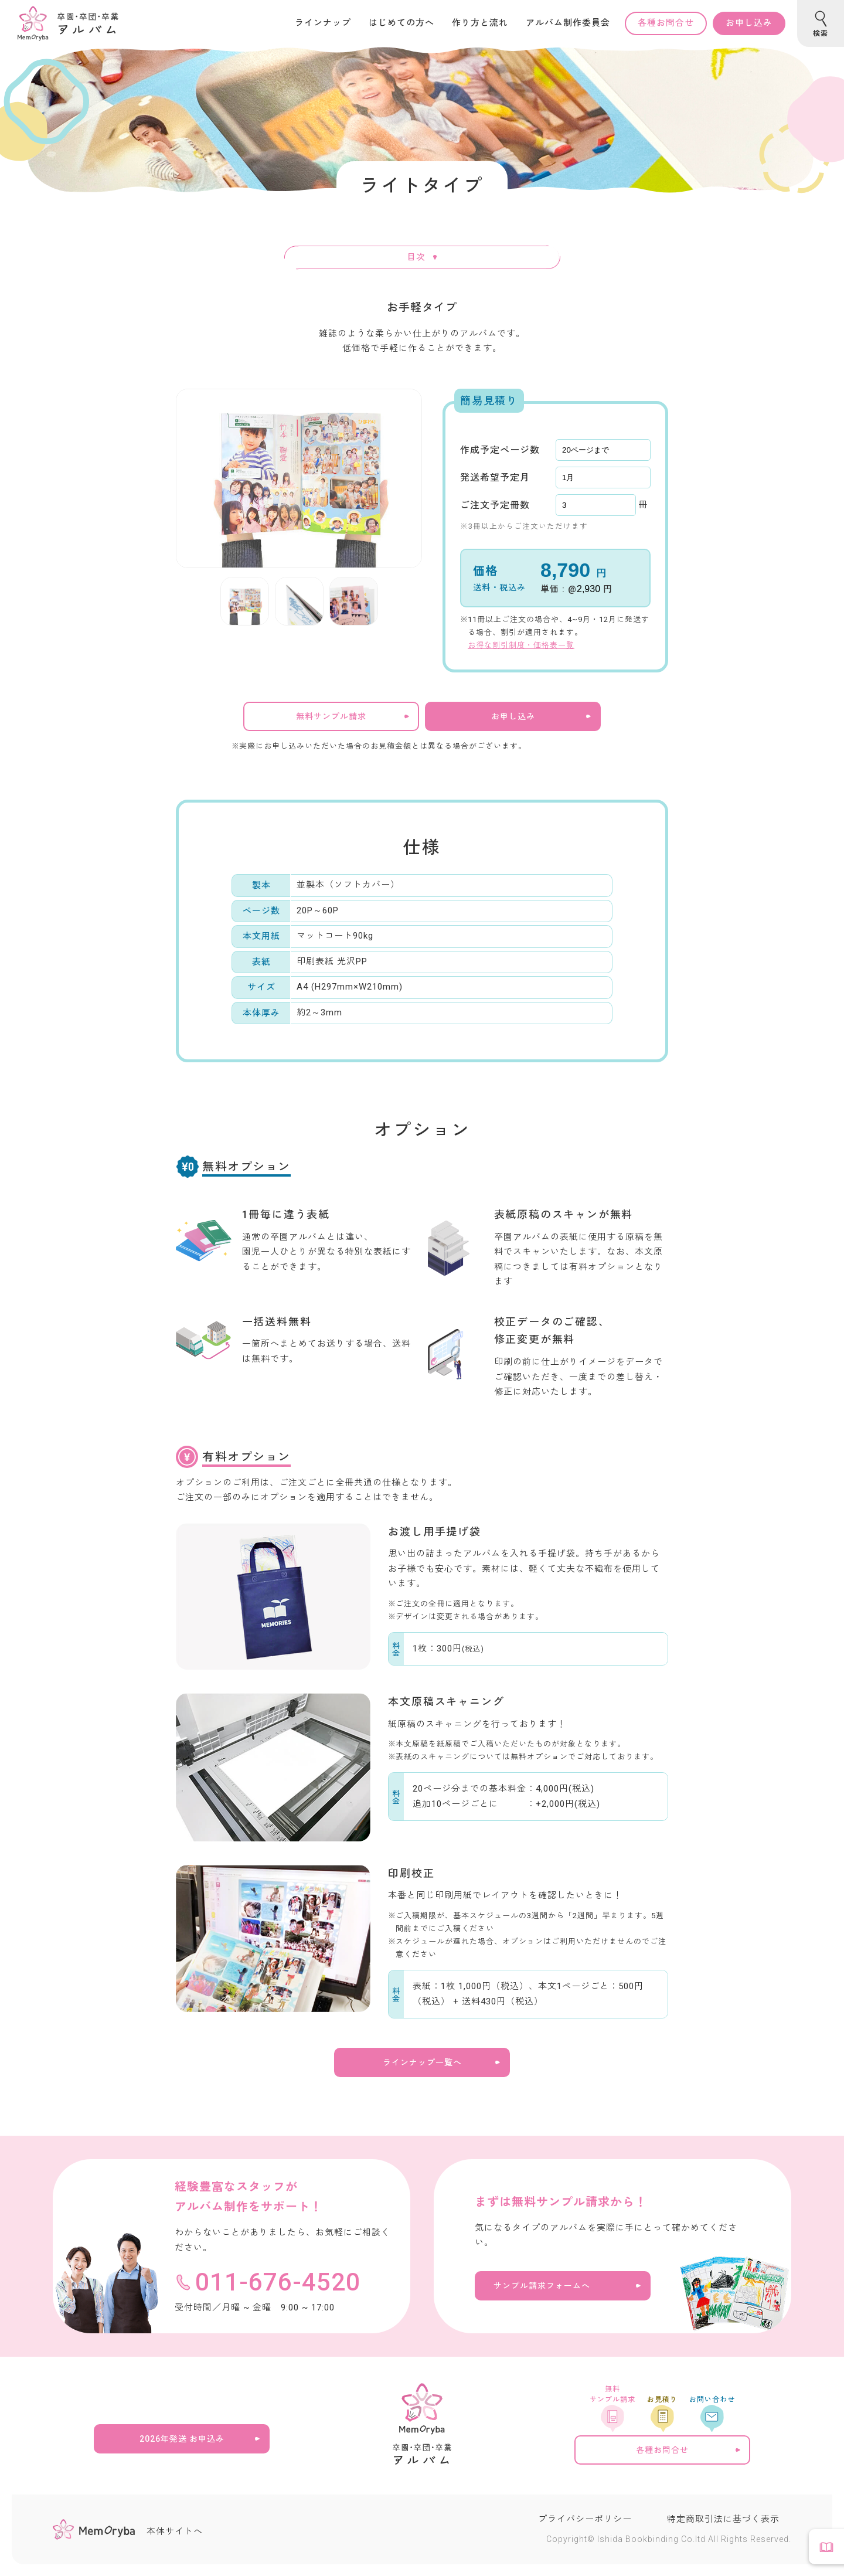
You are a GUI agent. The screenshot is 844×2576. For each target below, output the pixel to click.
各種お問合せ (666, 23)
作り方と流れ (480, 23)
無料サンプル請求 (331, 716)
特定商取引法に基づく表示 (723, 2519)
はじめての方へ (401, 23)
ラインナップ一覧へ (422, 2062)
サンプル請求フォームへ (542, 2285)
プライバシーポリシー (585, 2519)
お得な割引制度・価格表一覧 (521, 645)
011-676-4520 (277, 2282)
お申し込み (749, 23)
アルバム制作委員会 (568, 23)
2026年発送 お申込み (181, 2439)
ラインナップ (323, 23)
